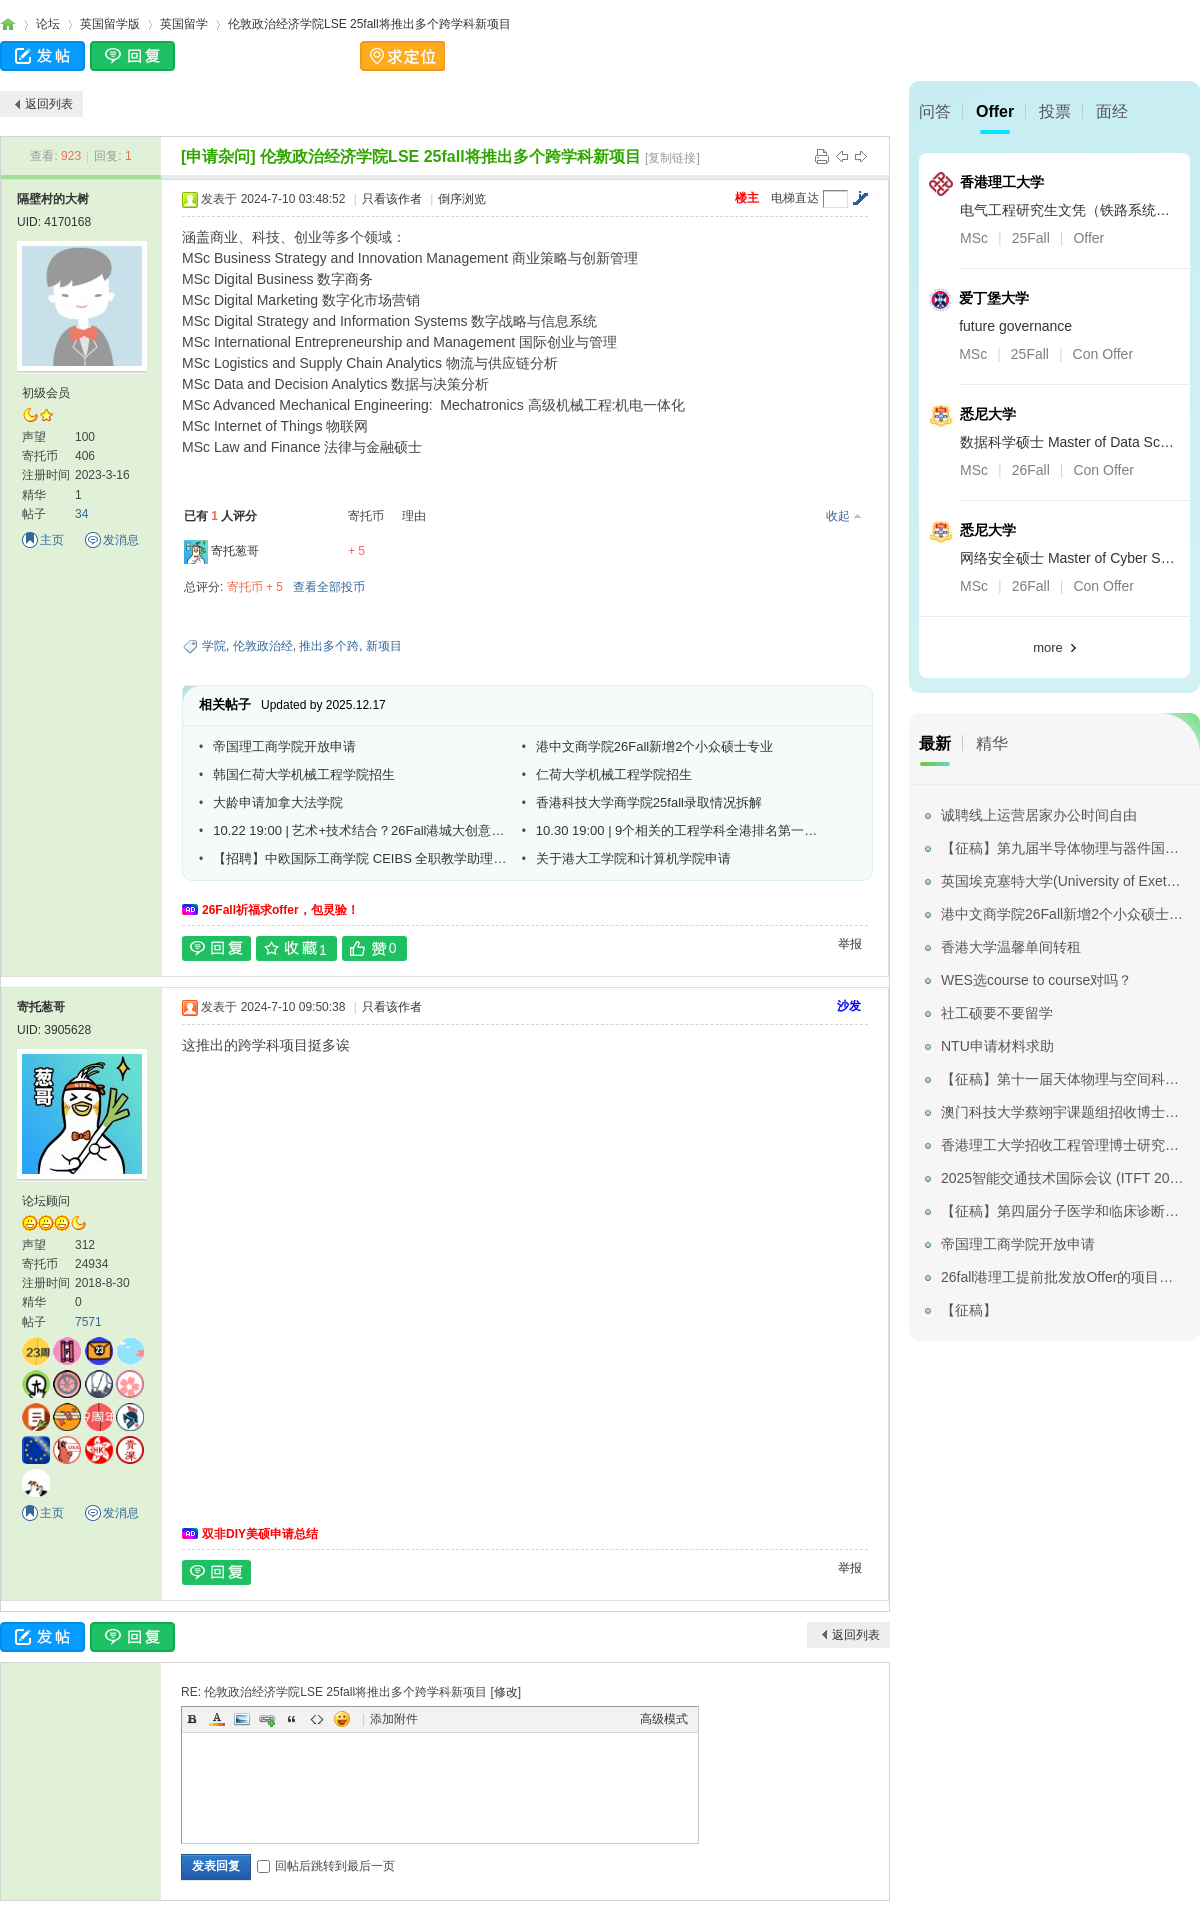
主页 (52, 540)
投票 (1055, 111)
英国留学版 (110, 24)
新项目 (384, 646)
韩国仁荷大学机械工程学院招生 (304, 774)
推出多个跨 (329, 646)
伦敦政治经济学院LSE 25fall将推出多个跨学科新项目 (369, 24)
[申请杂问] (218, 156)
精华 (992, 743)
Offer (995, 111)
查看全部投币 (329, 587)
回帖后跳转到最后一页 (326, 1866)
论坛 (48, 24)
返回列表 (49, 104)
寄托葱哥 (235, 551)
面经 (1112, 111)
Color (217, 1719)
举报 (850, 944)
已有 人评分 (220, 516)
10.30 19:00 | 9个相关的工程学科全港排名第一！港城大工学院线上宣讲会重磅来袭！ (683, 830)
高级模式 (664, 1719)
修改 (506, 1692)
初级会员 (46, 393)
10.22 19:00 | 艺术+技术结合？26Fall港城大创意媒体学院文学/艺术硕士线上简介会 (360, 830)
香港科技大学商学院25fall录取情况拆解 (649, 802)
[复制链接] (672, 158)
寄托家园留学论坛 (8, 24)
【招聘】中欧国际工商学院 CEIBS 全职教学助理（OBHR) (360, 858)
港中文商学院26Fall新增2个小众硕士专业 (655, 746)
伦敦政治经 (263, 646)
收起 (838, 516)
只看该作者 (392, 199)
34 (81, 514)
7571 (88, 1322)
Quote (292, 1719)
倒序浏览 (462, 199)
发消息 (121, 540)
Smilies (342, 1719)
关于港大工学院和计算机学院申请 (633, 858)
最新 (935, 743)
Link (267, 1719)
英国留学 (184, 24)
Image (242, 1719)
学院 (214, 646)
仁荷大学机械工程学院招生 (614, 774)
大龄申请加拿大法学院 (278, 802)
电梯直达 (795, 198)
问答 (935, 111)
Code (317, 1719)
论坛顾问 (46, 1201)
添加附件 (394, 1719)
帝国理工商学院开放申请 (284, 746)
